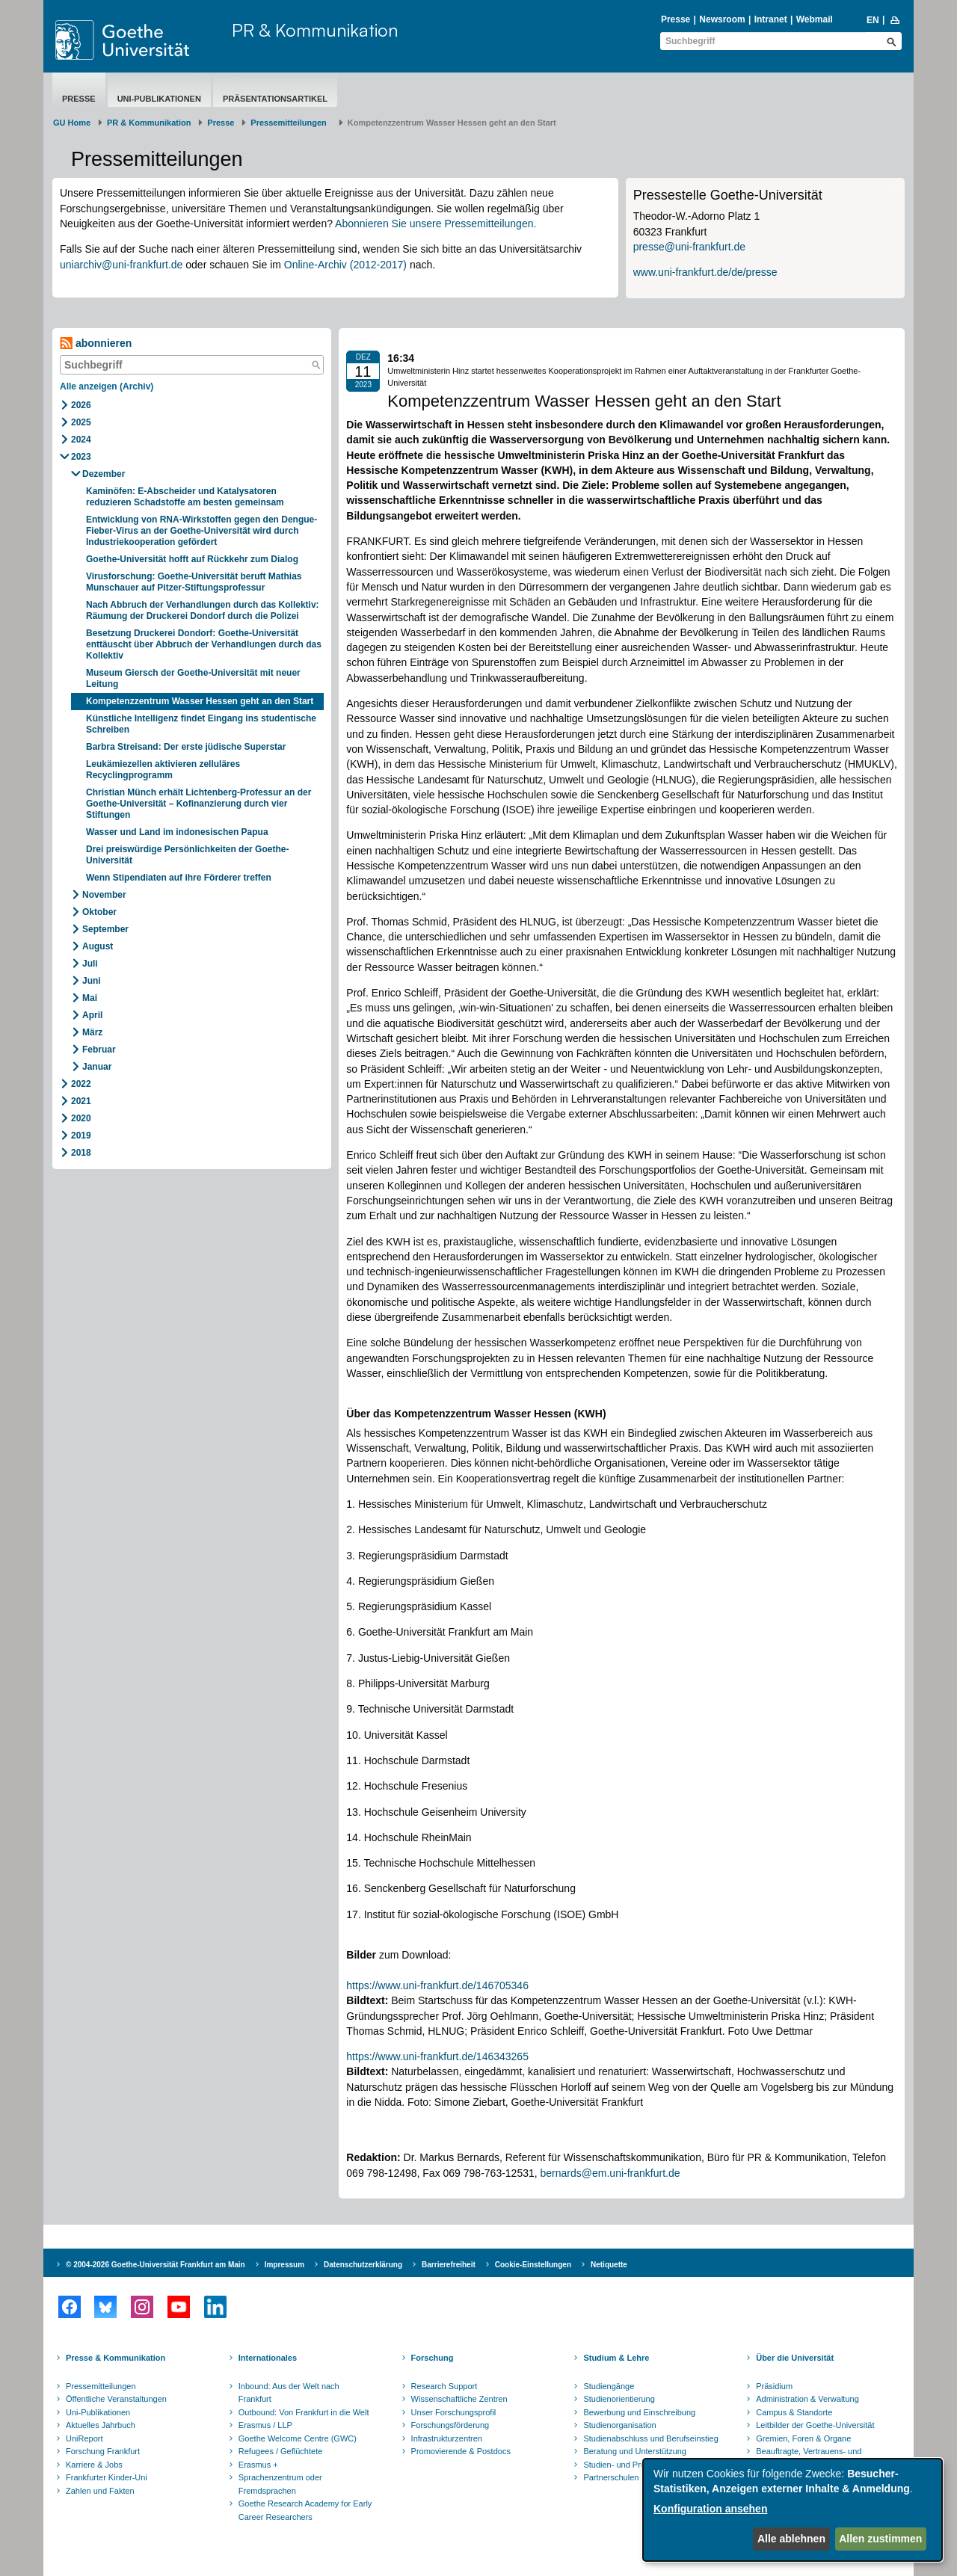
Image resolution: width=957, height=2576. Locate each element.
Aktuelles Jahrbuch (100, 2425)
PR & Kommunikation (315, 30)
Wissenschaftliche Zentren (459, 2398)
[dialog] (792, 2510)
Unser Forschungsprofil (453, 2412)
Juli (90, 963)
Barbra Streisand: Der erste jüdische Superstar (186, 747)
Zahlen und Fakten (100, 2490)
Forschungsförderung (450, 2425)
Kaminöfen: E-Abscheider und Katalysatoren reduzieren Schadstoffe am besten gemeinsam (185, 497)
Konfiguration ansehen (710, 2509)
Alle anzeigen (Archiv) (106, 386)
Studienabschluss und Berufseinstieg (650, 2438)
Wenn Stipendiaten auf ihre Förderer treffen (178, 877)
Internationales (268, 2357)
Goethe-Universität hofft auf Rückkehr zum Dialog (192, 559)
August (97, 946)
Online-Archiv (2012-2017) (345, 265)
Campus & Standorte (794, 2412)
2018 (81, 1152)
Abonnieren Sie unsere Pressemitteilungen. (435, 223)
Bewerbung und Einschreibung (639, 2412)
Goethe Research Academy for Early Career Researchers (305, 2510)
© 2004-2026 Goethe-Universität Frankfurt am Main (155, 2265)
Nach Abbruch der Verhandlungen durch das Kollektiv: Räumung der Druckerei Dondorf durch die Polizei (202, 610)
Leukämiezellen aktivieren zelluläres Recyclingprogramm (163, 769)
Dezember (103, 474)
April (92, 1015)
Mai (89, 998)
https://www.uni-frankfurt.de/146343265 (437, 2056)
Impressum (284, 2265)
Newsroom (722, 19)
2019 (81, 1135)
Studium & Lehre (616, 2357)
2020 (81, 1118)
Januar (96, 1066)
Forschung (432, 2357)
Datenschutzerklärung (363, 2265)
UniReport (84, 2438)
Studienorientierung (618, 2398)
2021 (81, 1101)
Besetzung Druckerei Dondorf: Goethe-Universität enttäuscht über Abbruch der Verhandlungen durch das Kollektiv (203, 644)
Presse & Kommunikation (115, 2357)
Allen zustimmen (880, 2539)
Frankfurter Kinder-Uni (106, 2477)
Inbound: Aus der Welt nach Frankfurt (289, 2393)
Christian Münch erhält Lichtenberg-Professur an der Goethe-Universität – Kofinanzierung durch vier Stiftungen (198, 803)
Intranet (770, 19)
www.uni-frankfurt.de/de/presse (705, 272)
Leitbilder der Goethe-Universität (815, 2425)
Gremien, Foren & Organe (803, 2438)
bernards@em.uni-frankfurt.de (610, 2173)
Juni (91, 981)
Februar (99, 1049)
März (92, 1032)
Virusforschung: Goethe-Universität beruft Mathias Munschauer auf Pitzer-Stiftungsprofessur (194, 582)
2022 (81, 1084)
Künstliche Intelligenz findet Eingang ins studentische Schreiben (201, 724)
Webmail (814, 19)
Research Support (444, 2386)
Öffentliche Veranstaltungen (116, 2398)
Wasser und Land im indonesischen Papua (177, 832)
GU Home (71, 122)
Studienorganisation (619, 2425)
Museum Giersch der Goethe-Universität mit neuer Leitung (193, 678)
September (105, 929)
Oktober (99, 912)
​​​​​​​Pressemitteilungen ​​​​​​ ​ (290, 122)
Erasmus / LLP (265, 2425)
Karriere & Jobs (94, 2464)
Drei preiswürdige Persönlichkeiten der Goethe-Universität (187, 855)
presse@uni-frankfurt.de (689, 247)
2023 (81, 457)
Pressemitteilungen (101, 2386)
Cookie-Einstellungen (533, 2265)
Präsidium (774, 2386)
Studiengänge (608, 2386)
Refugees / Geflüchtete (281, 2451)
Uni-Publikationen (159, 98)
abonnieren (96, 343)
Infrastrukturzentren (446, 2438)
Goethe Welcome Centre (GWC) (298, 2438)
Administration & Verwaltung (807, 2398)
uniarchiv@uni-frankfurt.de (121, 265)
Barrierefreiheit (449, 2265)
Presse (675, 19)
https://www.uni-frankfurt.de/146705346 (437, 1985)
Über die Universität (795, 2357)
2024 (81, 439)
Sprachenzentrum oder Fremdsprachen (280, 2484)
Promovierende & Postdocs (461, 2451)
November (104, 895)
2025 (81, 422)
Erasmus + (258, 2464)
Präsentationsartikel (275, 98)
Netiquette (609, 2265)
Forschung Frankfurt (103, 2451)
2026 (81, 405)
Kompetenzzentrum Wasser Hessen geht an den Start (199, 701)
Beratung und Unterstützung (634, 2451)
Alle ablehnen (791, 2539)
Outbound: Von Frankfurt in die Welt (304, 2412)
